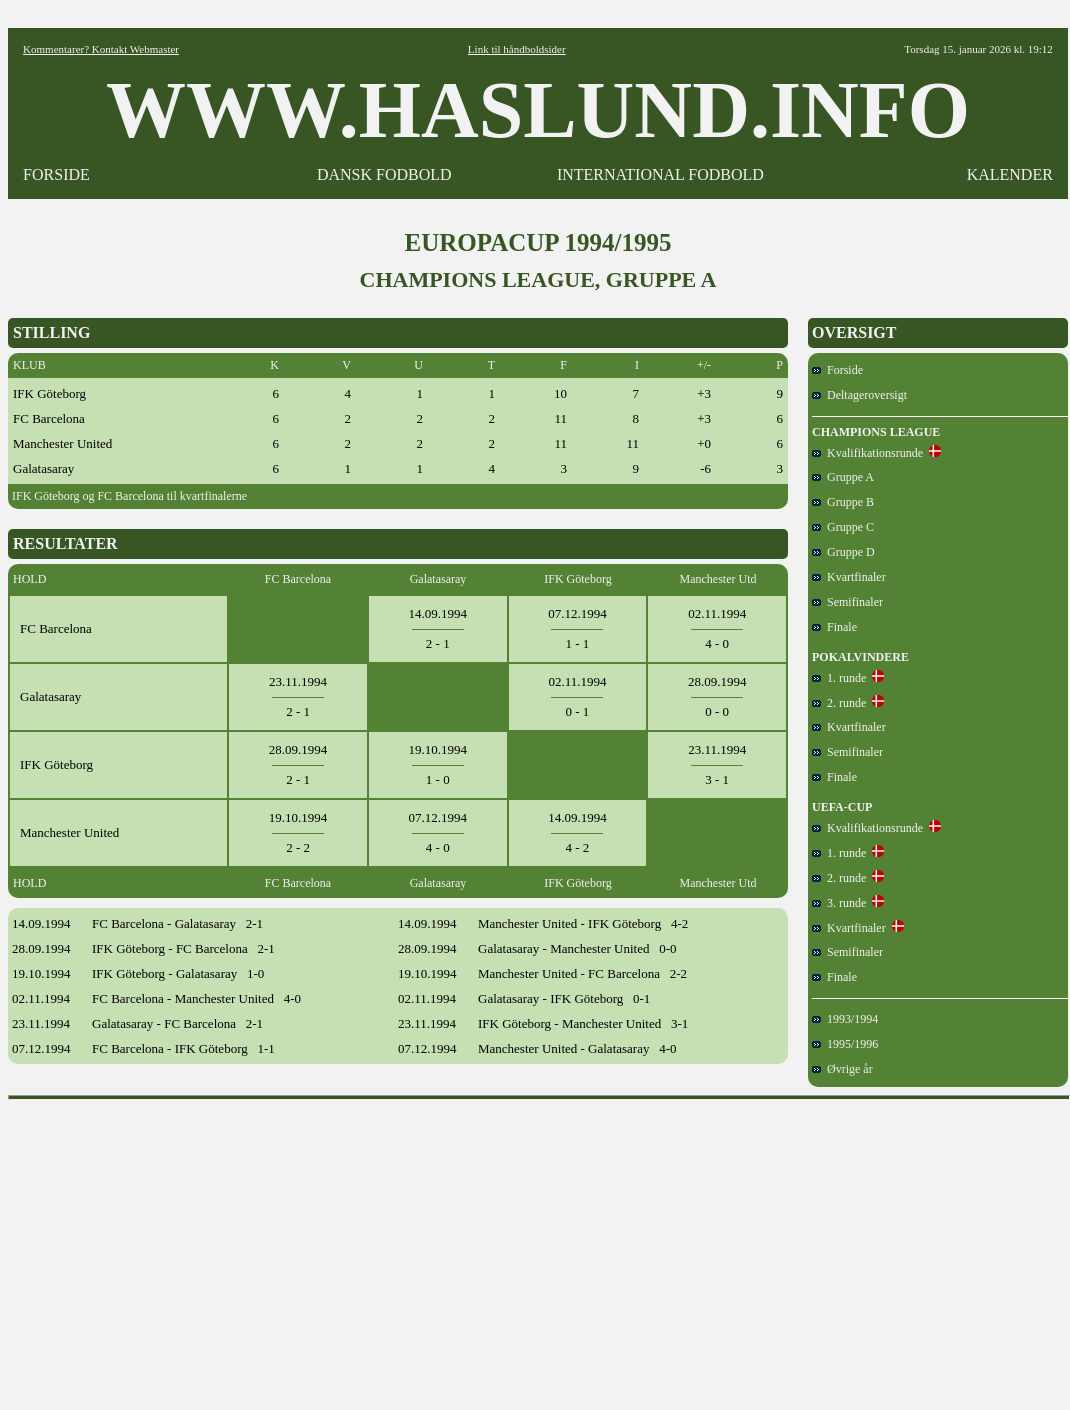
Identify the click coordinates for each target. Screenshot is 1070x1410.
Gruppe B (843, 502)
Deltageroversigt (859, 395)
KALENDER (1010, 174)
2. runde (839, 703)
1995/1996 (845, 1044)
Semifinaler (847, 602)
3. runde (839, 903)
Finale (834, 627)
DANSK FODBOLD (384, 174)
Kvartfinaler (849, 577)
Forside (837, 370)
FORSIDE (56, 174)
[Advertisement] (539, 1248)
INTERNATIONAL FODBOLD (660, 174)
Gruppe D (843, 552)
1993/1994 (845, 1019)
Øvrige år (842, 1069)
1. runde (839, 678)
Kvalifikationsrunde (867, 453)
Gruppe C (843, 527)
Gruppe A (843, 477)
